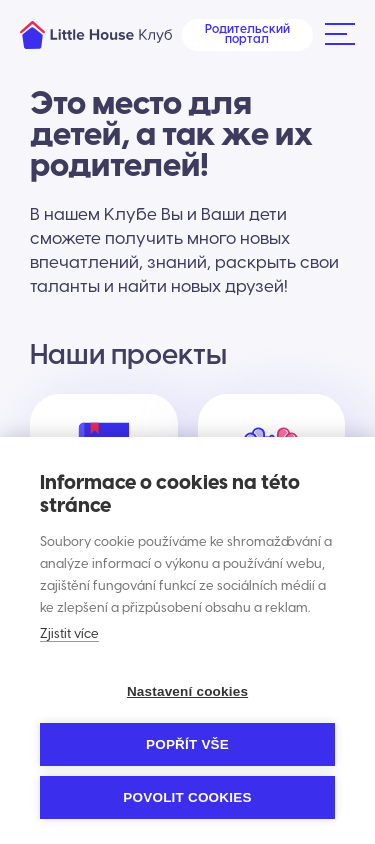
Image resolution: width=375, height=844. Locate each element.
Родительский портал (247, 34)
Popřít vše (187, 744)
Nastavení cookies (187, 691)
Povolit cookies (187, 797)
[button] (339, 35)
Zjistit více (69, 634)
